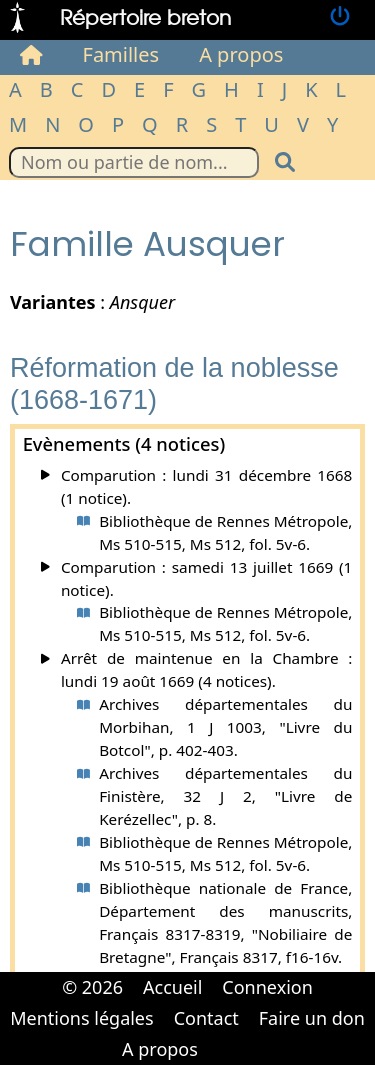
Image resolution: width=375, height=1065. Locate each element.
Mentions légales (81, 1018)
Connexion (267, 987)
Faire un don (312, 1018)
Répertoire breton (145, 16)
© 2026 (92, 987)
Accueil (172, 987)
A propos (241, 54)
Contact (206, 1018)
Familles (121, 54)
